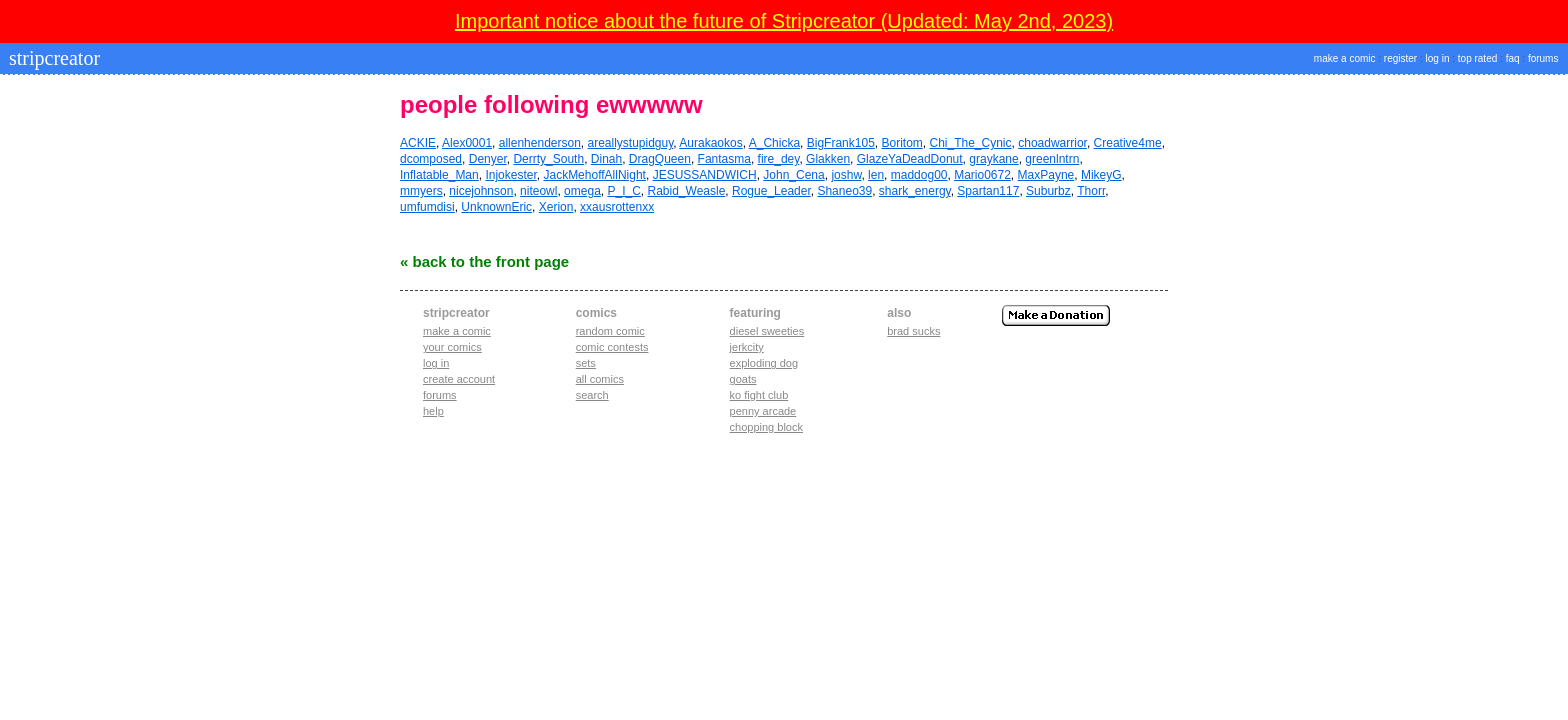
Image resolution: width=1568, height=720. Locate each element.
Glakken (828, 159)
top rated (1477, 58)
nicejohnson (481, 191)
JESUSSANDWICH (705, 175)
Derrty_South (548, 159)
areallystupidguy (631, 143)
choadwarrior (1052, 143)
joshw (846, 175)
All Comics (600, 379)
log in (1438, 58)
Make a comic (457, 331)
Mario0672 (982, 175)
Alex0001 (467, 143)
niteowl (538, 191)
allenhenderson (540, 143)
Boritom (901, 143)
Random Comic (610, 331)
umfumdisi (427, 207)
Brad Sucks (913, 331)
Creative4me (1128, 143)
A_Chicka (774, 143)
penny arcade (763, 411)
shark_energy (915, 191)
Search (592, 395)
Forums (440, 395)
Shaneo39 (844, 191)
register (1400, 58)
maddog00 (919, 175)
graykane (993, 159)
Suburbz (1048, 191)
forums (1543, 58)
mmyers (421, 191)
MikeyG (1101, 175)
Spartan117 (988, 191)
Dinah (606, 159)
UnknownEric (496, 207)
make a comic (1345, 58)
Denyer (488, 159)
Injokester (510, 175)
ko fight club (759, 395)
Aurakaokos (710, 143)
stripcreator (52, 58)
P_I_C (623, 191)
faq (1513, 58)
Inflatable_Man (439, 175)
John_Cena (793, 175)
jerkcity (747, 347)
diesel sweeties (767, 331)
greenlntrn (1052, 159)
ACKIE (418, 143)
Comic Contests (612, 347)
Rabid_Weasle (687, 191)
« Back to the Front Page (484, 261)
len (876, 175)
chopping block (766, 427)
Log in (436, 363)
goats (743, 379)
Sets (586, 363)
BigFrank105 (841, 143)
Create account (459, 379)
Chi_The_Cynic (971, 143)
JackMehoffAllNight (594, 175)
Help (433, 411)
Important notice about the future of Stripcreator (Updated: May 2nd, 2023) (784, 21)
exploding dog (764, 363)
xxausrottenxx (617, 207)
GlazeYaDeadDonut (910, 159)
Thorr (1091, 191)
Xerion (556, 207)
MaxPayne (1046, 175)
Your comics (452, 347)
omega (582, 191)
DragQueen (660, 159)
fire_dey (779, 159)
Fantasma (724, 159)
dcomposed (431, 159)
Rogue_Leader (771, 191)
